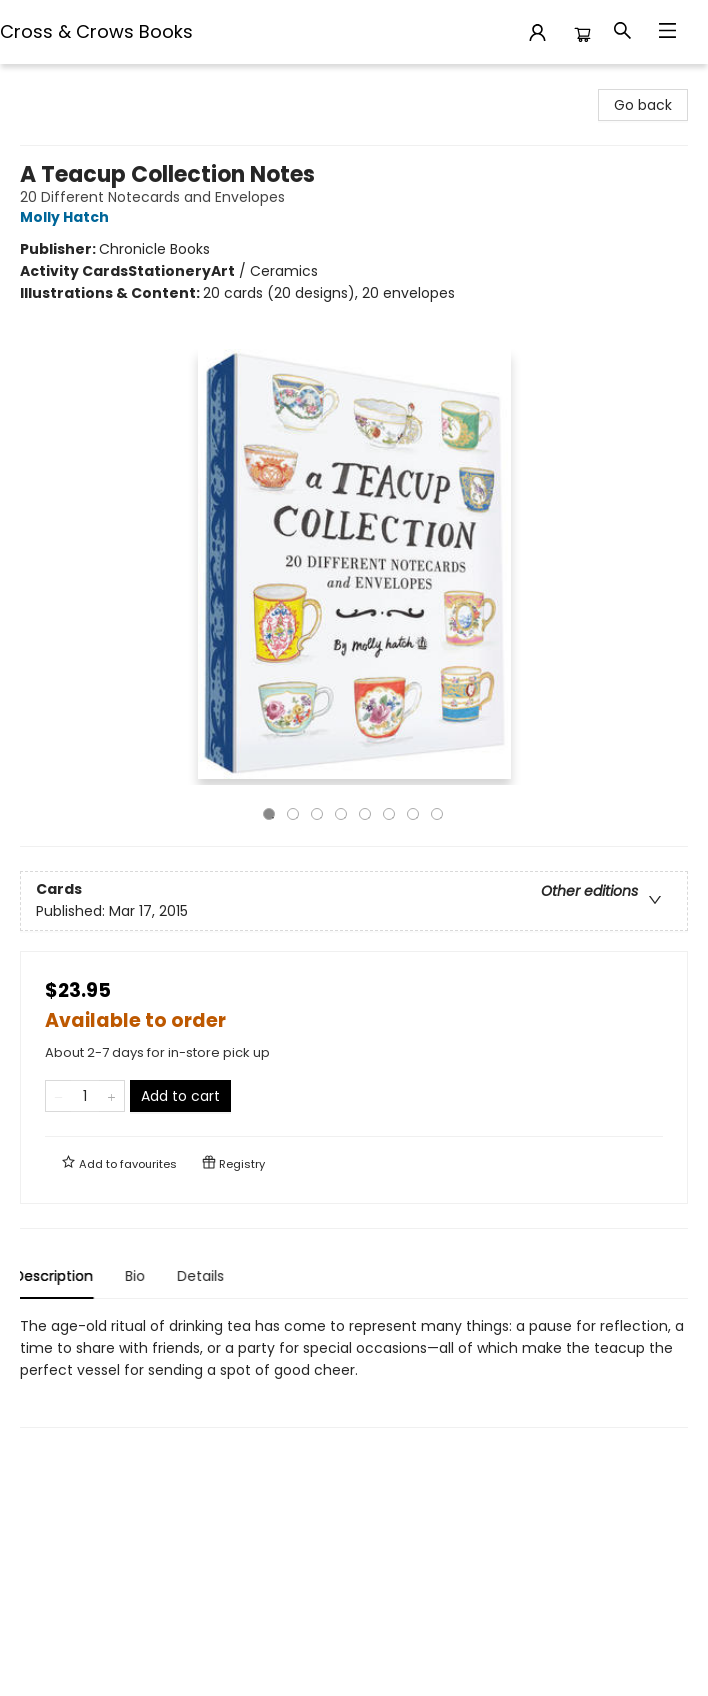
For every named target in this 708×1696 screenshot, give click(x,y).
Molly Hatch (67, 217)
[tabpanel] (354, 1371)
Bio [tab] (141, 1276)
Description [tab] (59, 1276)
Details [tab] (206, 1276)
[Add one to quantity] (111, 1096)
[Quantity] (85, 1096)
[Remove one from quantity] (58, 1096)
